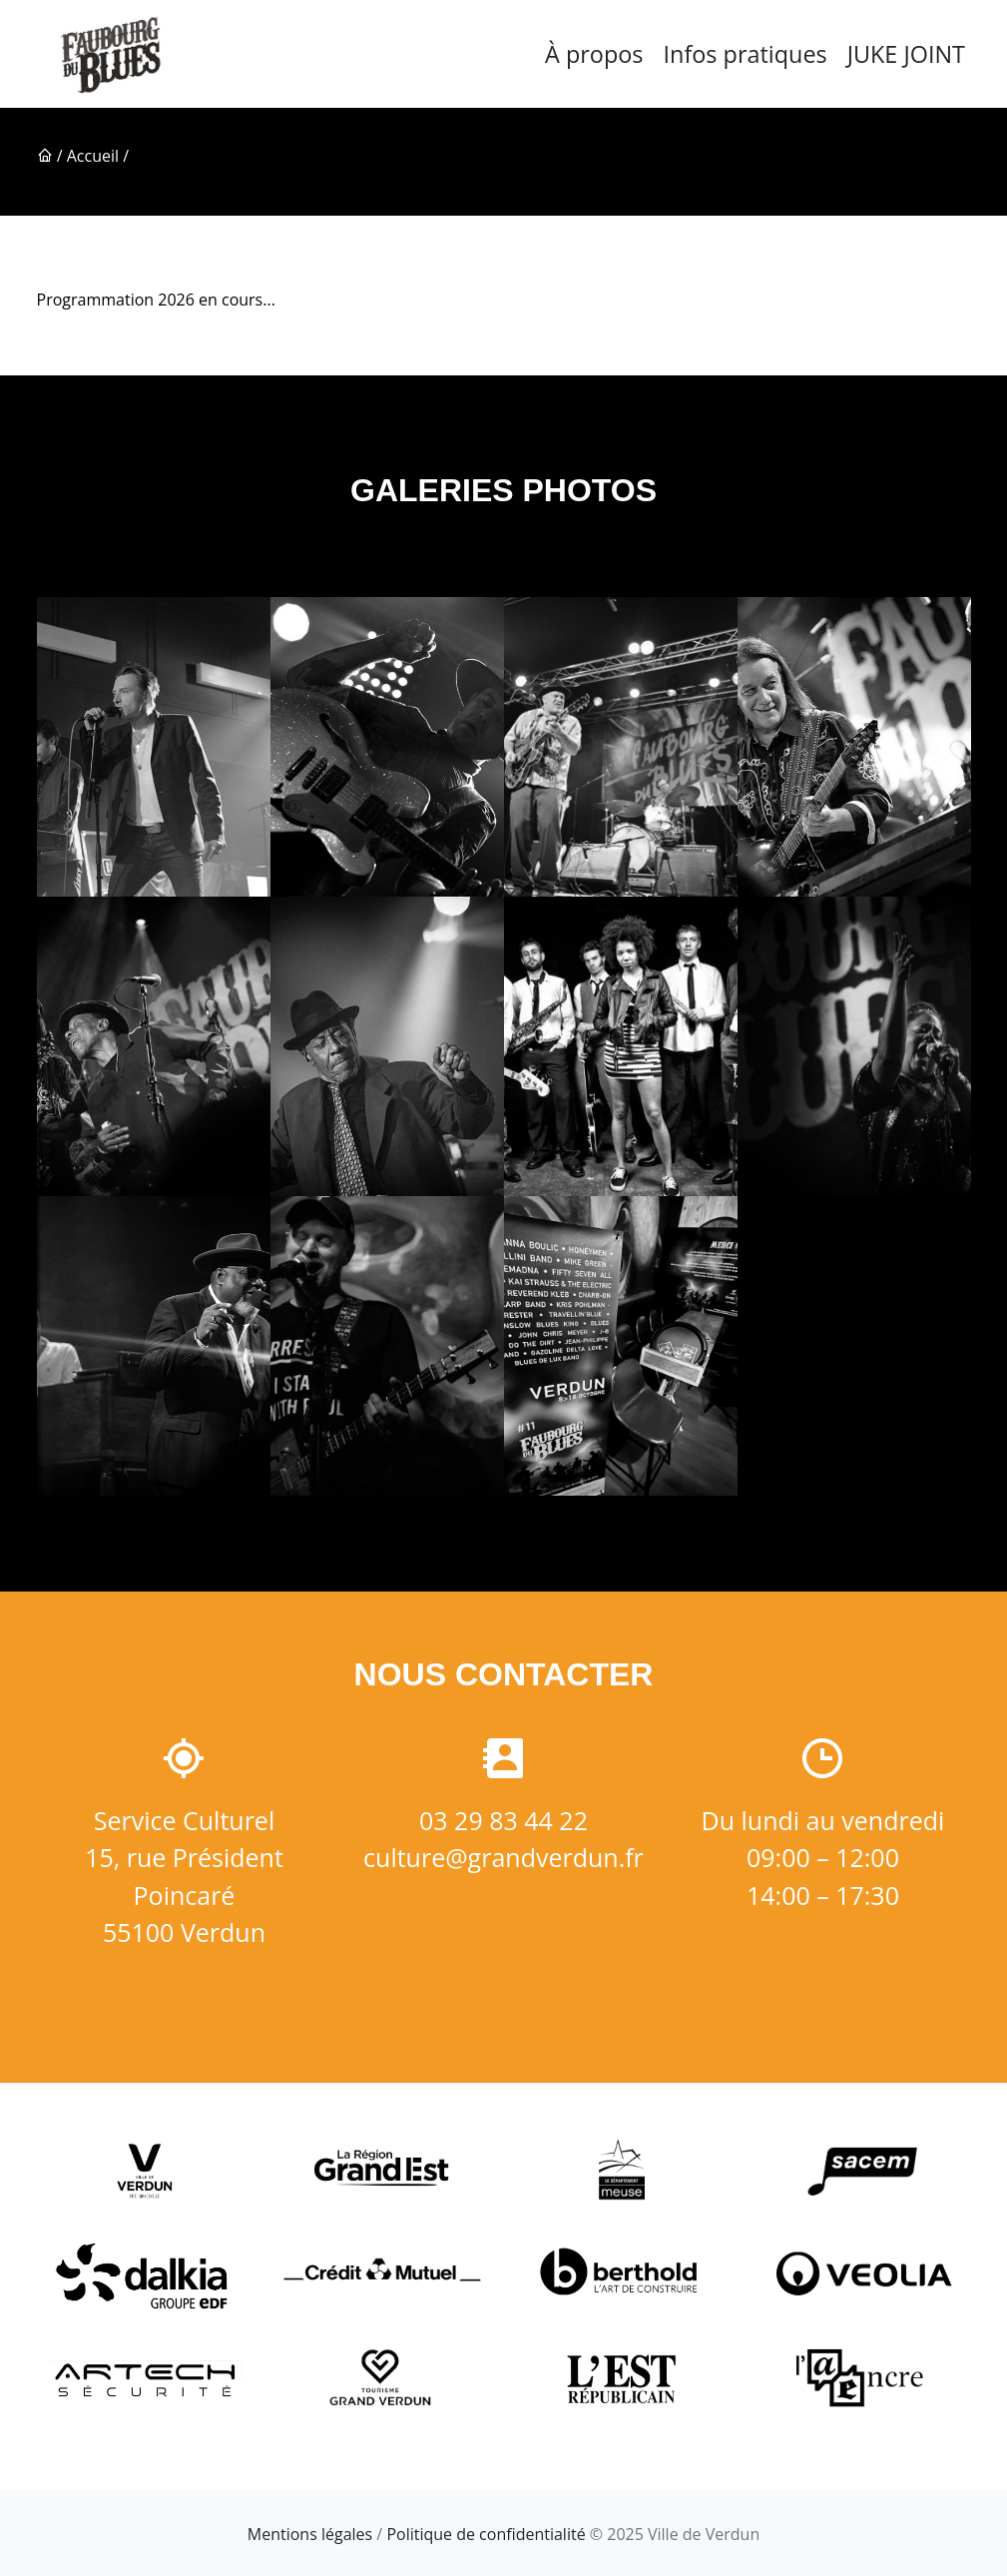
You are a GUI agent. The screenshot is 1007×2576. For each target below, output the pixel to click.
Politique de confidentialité (485, 2534)
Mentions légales (310, 2534)
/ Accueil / (83, 156)
